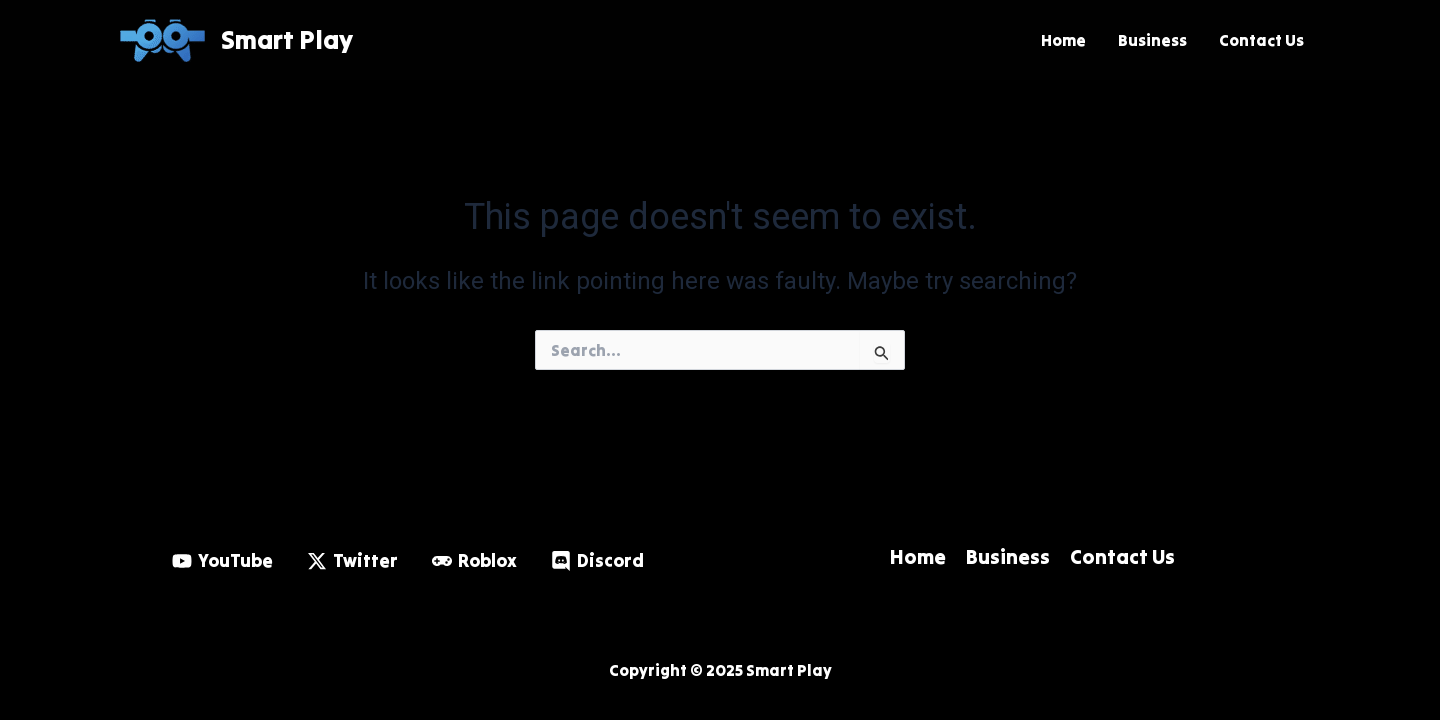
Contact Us (1261, 40)
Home (1063, 40)
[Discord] (597, 561)
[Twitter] (352, 561)
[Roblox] (474, 561)
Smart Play (287, 39)
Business (1152, 40)
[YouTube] (222, 561)
